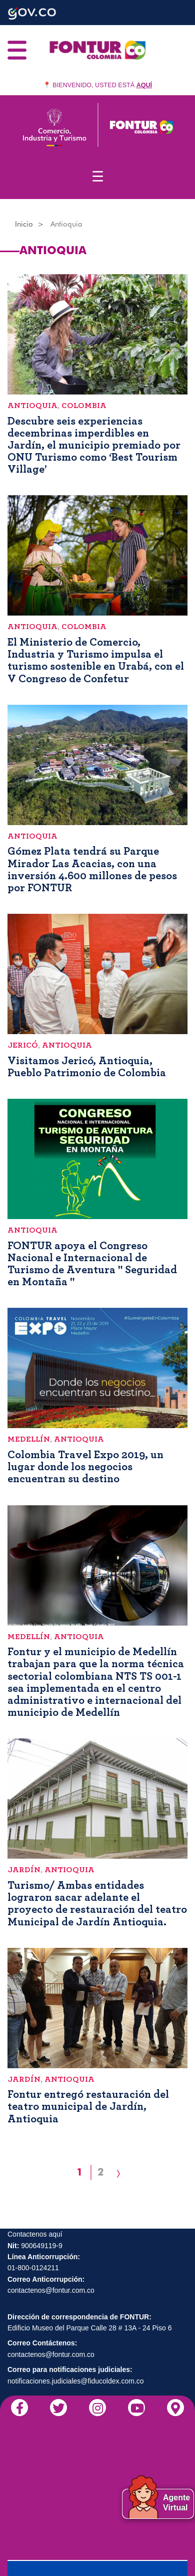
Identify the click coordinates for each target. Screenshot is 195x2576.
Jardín (24, 1870)
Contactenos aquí (35, 2234)
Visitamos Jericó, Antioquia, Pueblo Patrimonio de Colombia (87, 1066)
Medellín (29, 1439)
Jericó (23, 1045)
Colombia (84, 406)
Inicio (24, 224)
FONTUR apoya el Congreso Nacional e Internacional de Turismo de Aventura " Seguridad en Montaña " (92, 1264)
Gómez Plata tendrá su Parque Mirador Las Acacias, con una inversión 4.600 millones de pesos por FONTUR (92, 869)
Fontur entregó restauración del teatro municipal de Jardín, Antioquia (88, 2106)
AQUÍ (144, 85)
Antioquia (33, 406)
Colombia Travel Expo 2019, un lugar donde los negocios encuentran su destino (86, 1466)
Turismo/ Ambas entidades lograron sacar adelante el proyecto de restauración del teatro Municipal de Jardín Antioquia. (97, 1903)
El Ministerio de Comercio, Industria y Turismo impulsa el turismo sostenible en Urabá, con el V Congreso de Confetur (96, 660)
